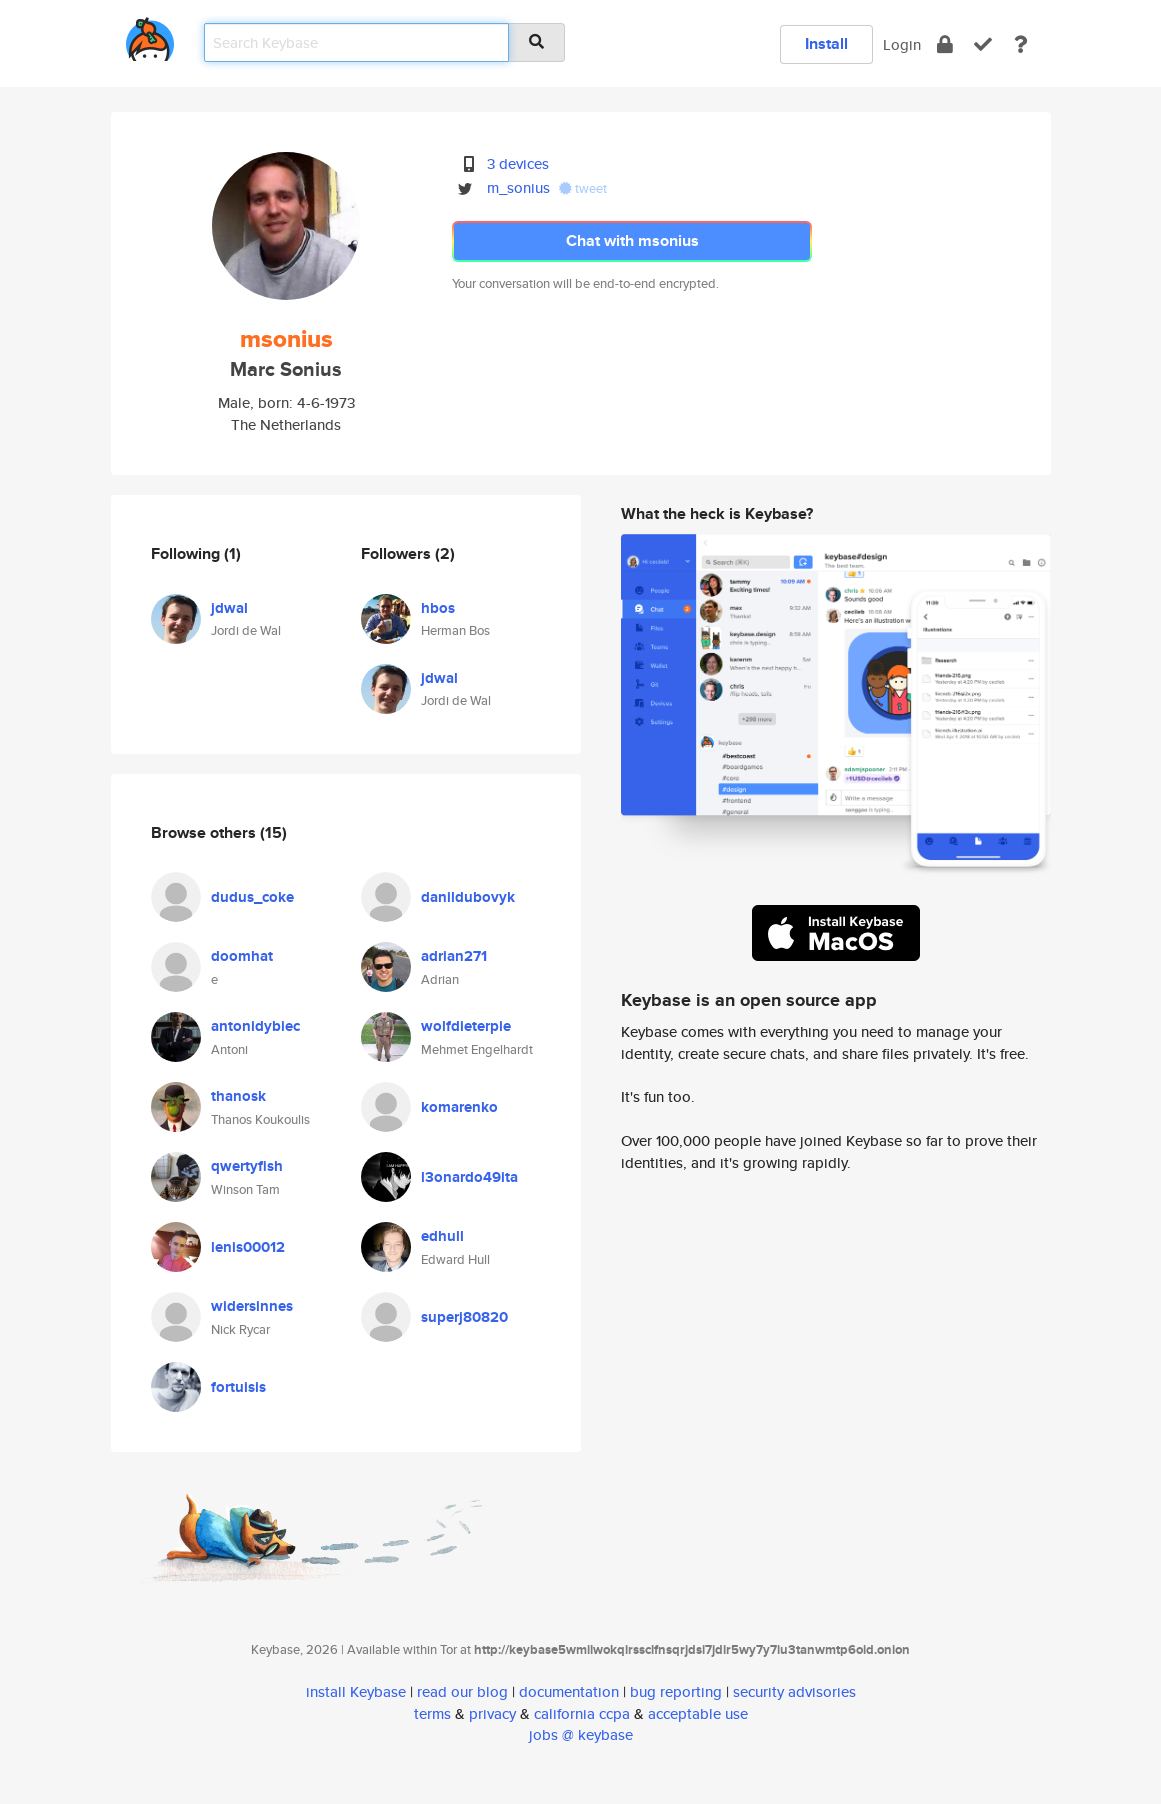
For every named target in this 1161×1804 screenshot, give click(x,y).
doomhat (242, 956)
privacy (492, 1713)
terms (432, 1713)
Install (826, 43)
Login (902, 44)
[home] (150, 35)
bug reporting (676, 1691)
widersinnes (252, 1306)
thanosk (238, 1096)
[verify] (983, 44)
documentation (569, 1691)
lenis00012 (248, 1247)
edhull (442, 1236)
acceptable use (698, 1713)
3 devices (518, 163)
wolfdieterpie (466, 1026)
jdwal (229, 608)
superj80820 (464, 1317)
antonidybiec (255, 1026)
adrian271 (454, 956)
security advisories (794, 1691)
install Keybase (356, 1691)
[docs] (1021, 44)
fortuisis (238, 1387)
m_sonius (518, 187)
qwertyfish (247, 1166)
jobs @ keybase (581, 1734)
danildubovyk (468, 897)
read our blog (462, 1691)
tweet (583, 188)
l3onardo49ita (469, 1177)
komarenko (459, 1107)
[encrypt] (945, 44)
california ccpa (582, 1713)
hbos (438, 608)
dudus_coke (252, 897)
